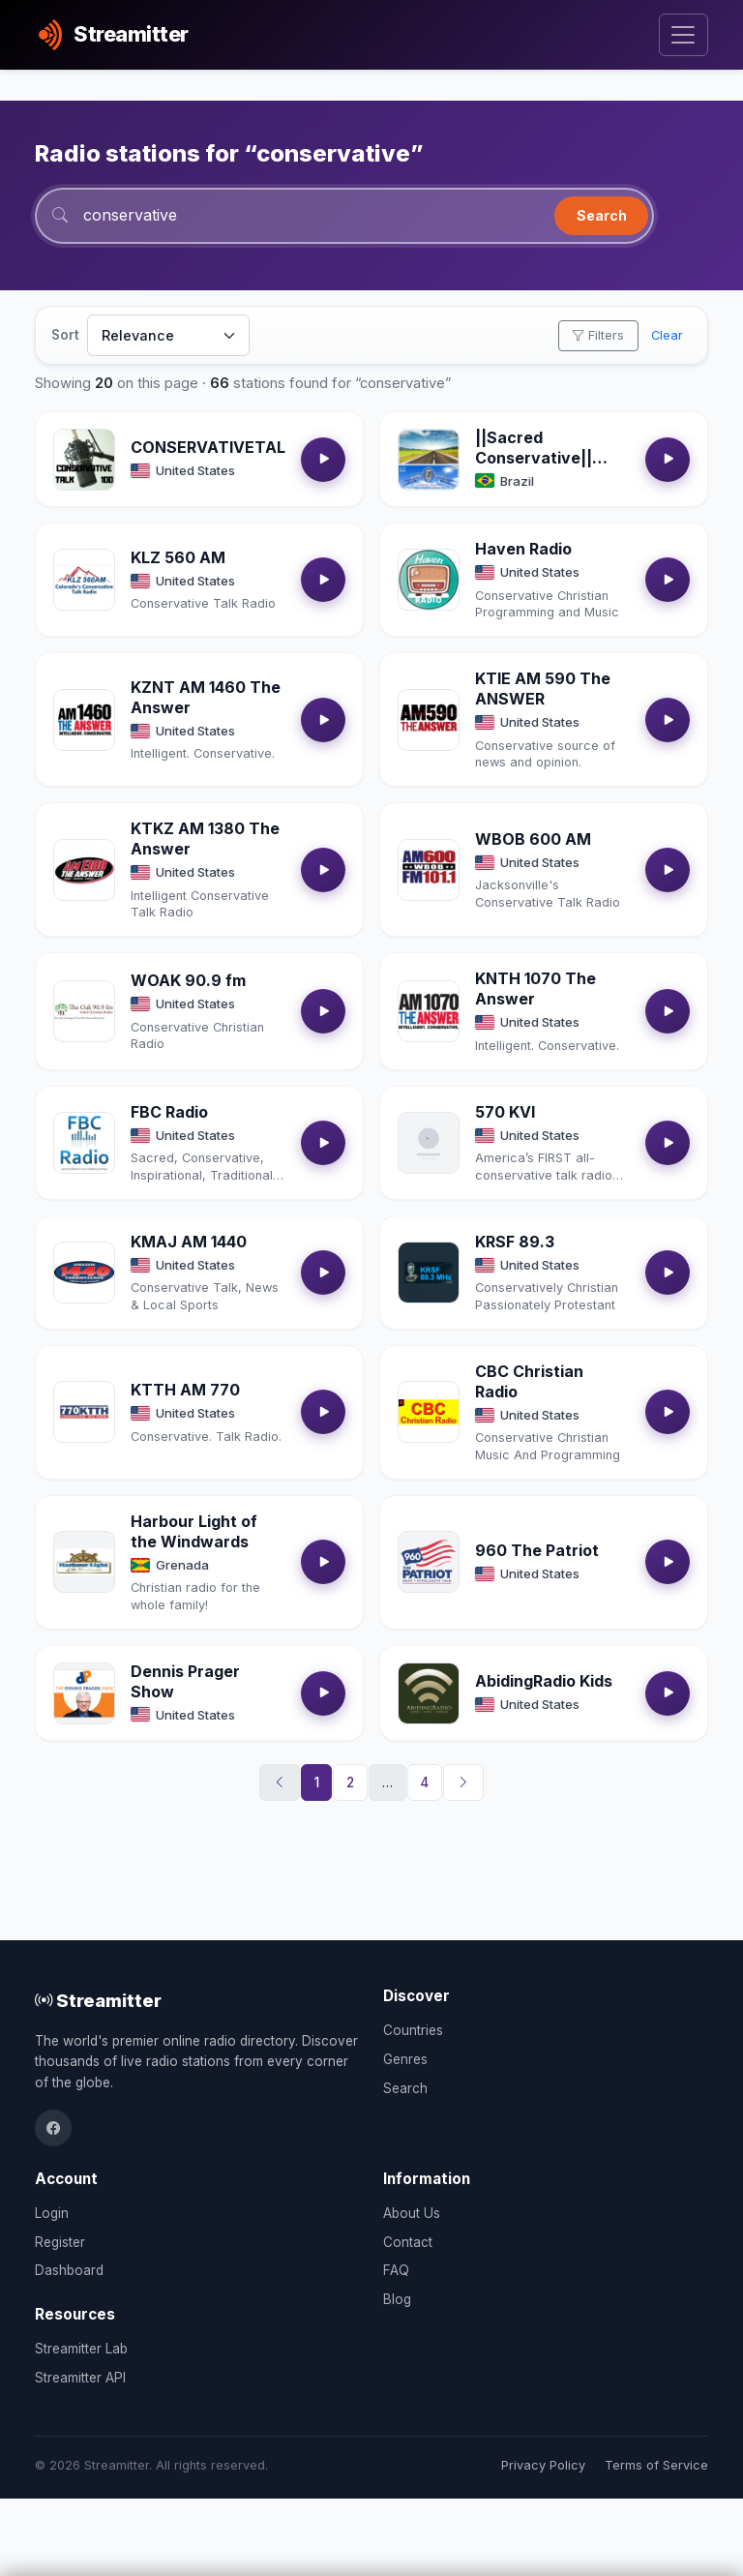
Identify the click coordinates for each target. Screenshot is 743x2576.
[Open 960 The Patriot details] (429, 1562)
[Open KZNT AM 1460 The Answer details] (84, 720)
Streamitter (98, 2000)
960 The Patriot (537, 1550)
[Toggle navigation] (683, 35)
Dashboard (69, 2270)
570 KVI (505, 1112)
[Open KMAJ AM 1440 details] (84, 1272)
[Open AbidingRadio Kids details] (429, 1693)
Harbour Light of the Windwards (194, 1531)
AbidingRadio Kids (543, 1681)
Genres (405, 2059)
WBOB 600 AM (533, 839)
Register (60, 2242)
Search (602, 215)
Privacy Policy (543, 2465)
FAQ (396, 2270)
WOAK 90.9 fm (188, 980)
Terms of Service (656, 2465)
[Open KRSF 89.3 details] (429, 1272)
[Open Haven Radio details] (429, 580)
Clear (667, 335)
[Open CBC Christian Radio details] (429, 1412)
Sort (65, 335)
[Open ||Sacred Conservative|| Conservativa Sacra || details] (429, 460)
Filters (598, 335)
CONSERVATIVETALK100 (227, 447)
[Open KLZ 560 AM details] (84, 580)
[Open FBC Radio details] (84, 1143)
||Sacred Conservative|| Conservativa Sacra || (533, 467)
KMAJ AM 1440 (189, 1241)
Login (52, 2213)
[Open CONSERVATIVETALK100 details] (84, 460)
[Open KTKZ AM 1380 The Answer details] (84, 870)
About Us (411, 2213)
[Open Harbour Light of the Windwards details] (84, 1562)
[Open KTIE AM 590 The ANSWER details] (429, 720)
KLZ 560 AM (178, 557)
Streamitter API (80, 2377)
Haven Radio (523, 548)
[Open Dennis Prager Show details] (84, 1693)
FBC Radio (169, 1112)
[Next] (463, 1782)
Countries (413, 2030)
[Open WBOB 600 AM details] (429, 870)
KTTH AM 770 (185, 1389)
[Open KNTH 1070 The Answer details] (429, 1011)
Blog (397, 2299)
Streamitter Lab (81, 2348)
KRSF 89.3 (514, 1241)
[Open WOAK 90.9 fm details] (84, 1011)
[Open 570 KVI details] (429, 1143)
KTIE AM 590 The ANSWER (542, 688)
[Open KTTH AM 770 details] (84, 1412)
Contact (407, 2242)
